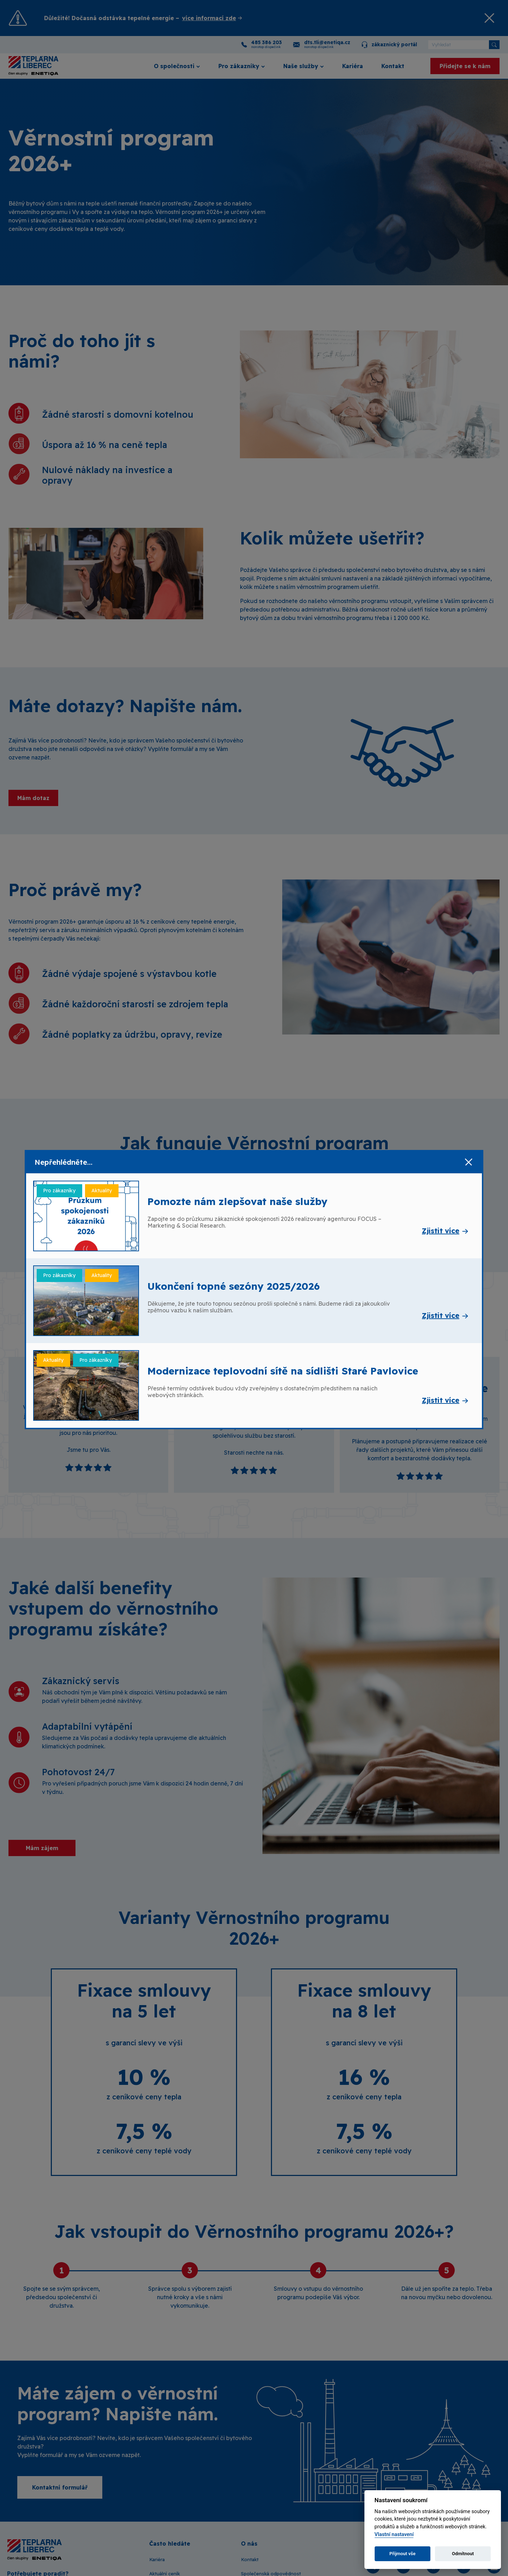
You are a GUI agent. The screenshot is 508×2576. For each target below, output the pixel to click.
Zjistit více (440, 1230)
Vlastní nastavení (394, 2535)
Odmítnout (463, 2553)
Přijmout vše (402, 2553)
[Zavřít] (468, 1162)
